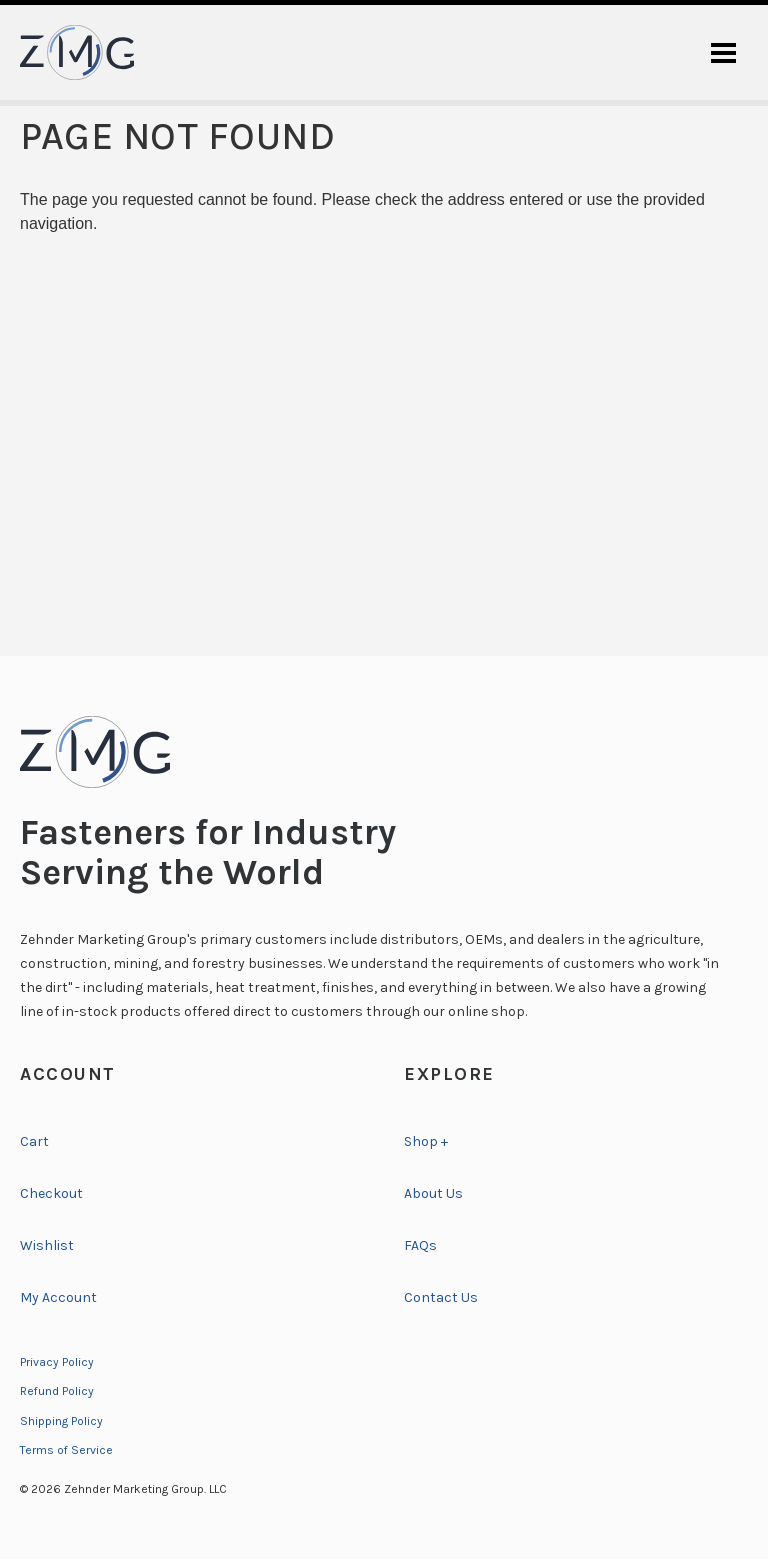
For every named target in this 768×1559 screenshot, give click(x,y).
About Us (433, 1193)
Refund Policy (57, 1391)
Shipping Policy (61, 1421)
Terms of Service (66, 1450)
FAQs (420, 1245)
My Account (58, 1297)
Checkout (51, 1193)
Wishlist (47, 1245)
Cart (34, 1141)
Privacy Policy (57, 1362)
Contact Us (441, 1297)
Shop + (426, 1141)
